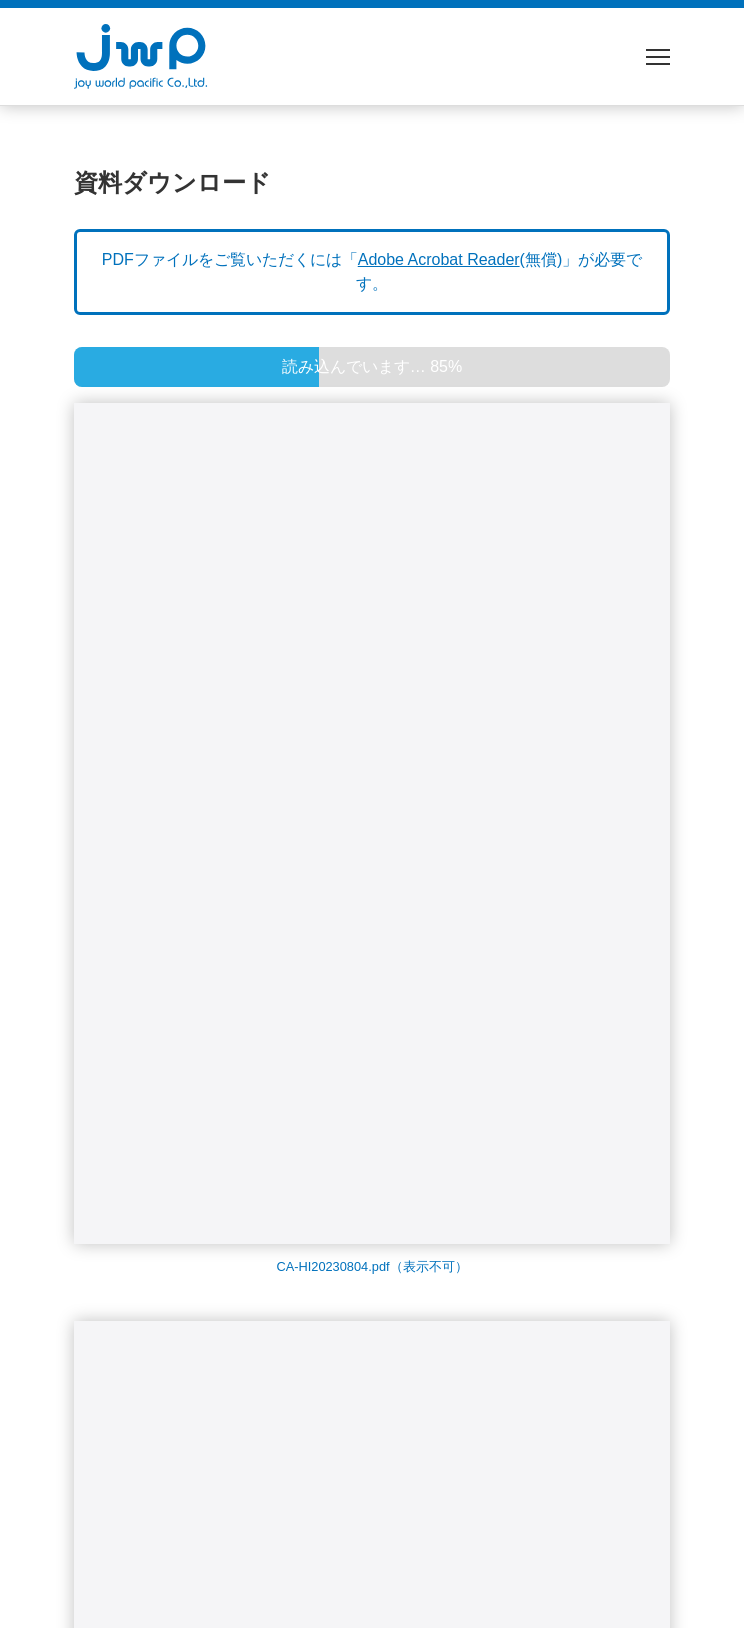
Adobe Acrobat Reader (439, 259)
